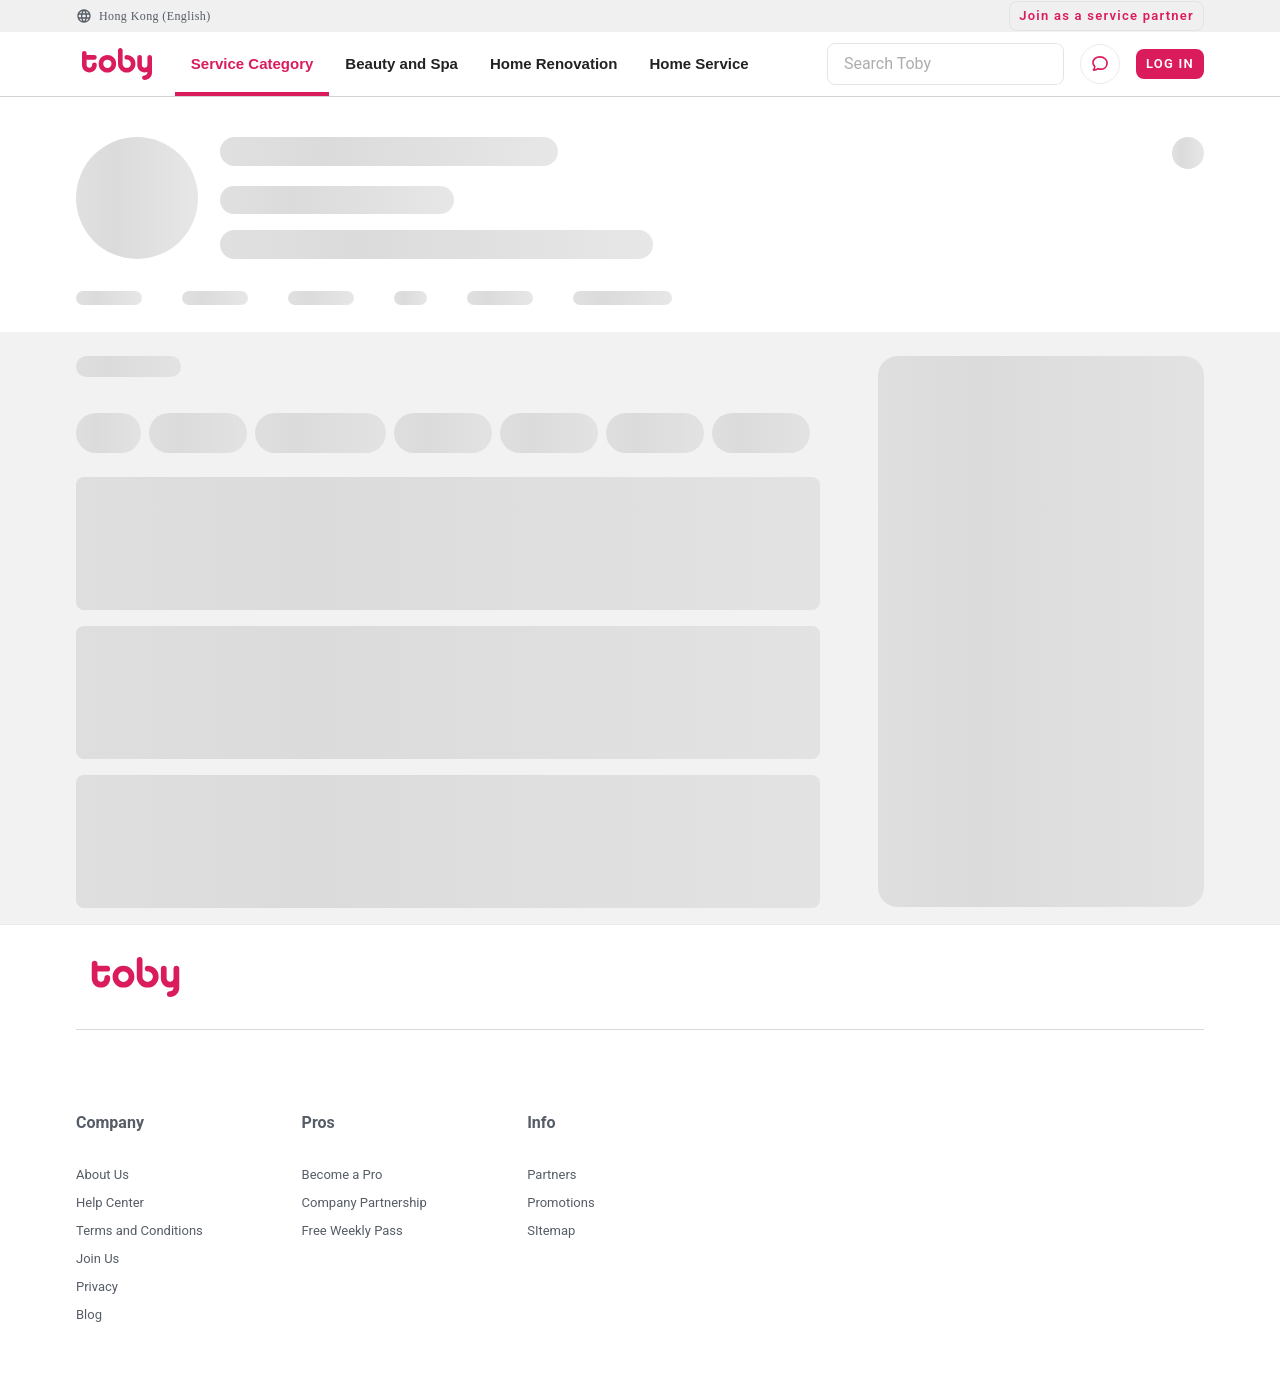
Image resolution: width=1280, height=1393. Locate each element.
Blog (89, 1314)
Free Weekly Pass (352, 1230)
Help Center (110, 1202)
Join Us (97, 1258)
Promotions (560, 1202)
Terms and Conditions (139, 1230)
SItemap (551, 1230)
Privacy (97, 1286)
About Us (102, 1174)
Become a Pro (342, 1174)
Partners (551, 1174)
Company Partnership (364, 1202)
